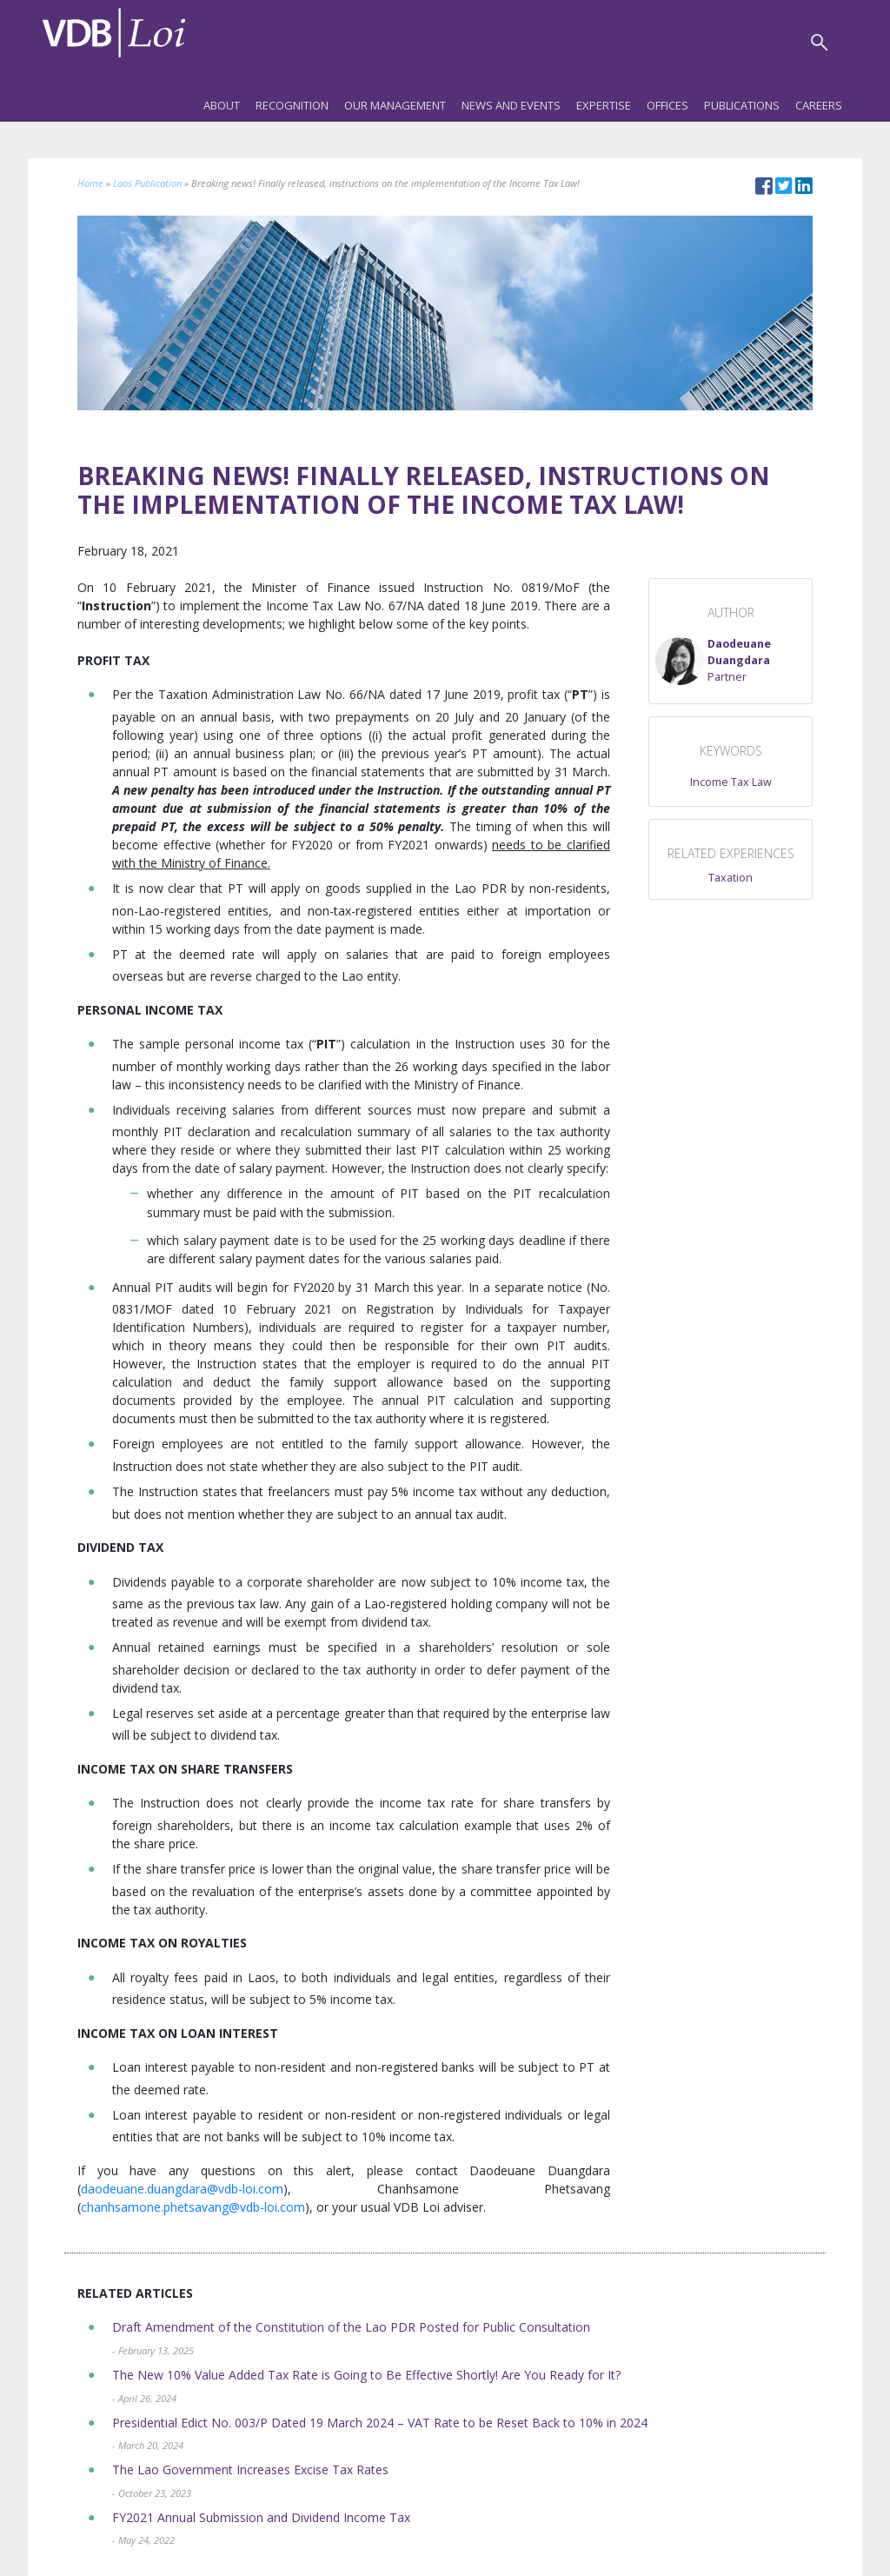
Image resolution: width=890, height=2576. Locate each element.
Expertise (603, 105)
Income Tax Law (731, 782)
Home (90, 183)
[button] (730, 661)
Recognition (292, 105)
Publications (742, 105)
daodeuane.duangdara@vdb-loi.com (182, 2188)
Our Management (395, 105)
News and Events (511, 105)
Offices (667, 105)
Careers (818, 105)
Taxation (730, 877)
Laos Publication (147, 183)
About (221, 105)
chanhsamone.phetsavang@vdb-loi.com (193, 2207)
